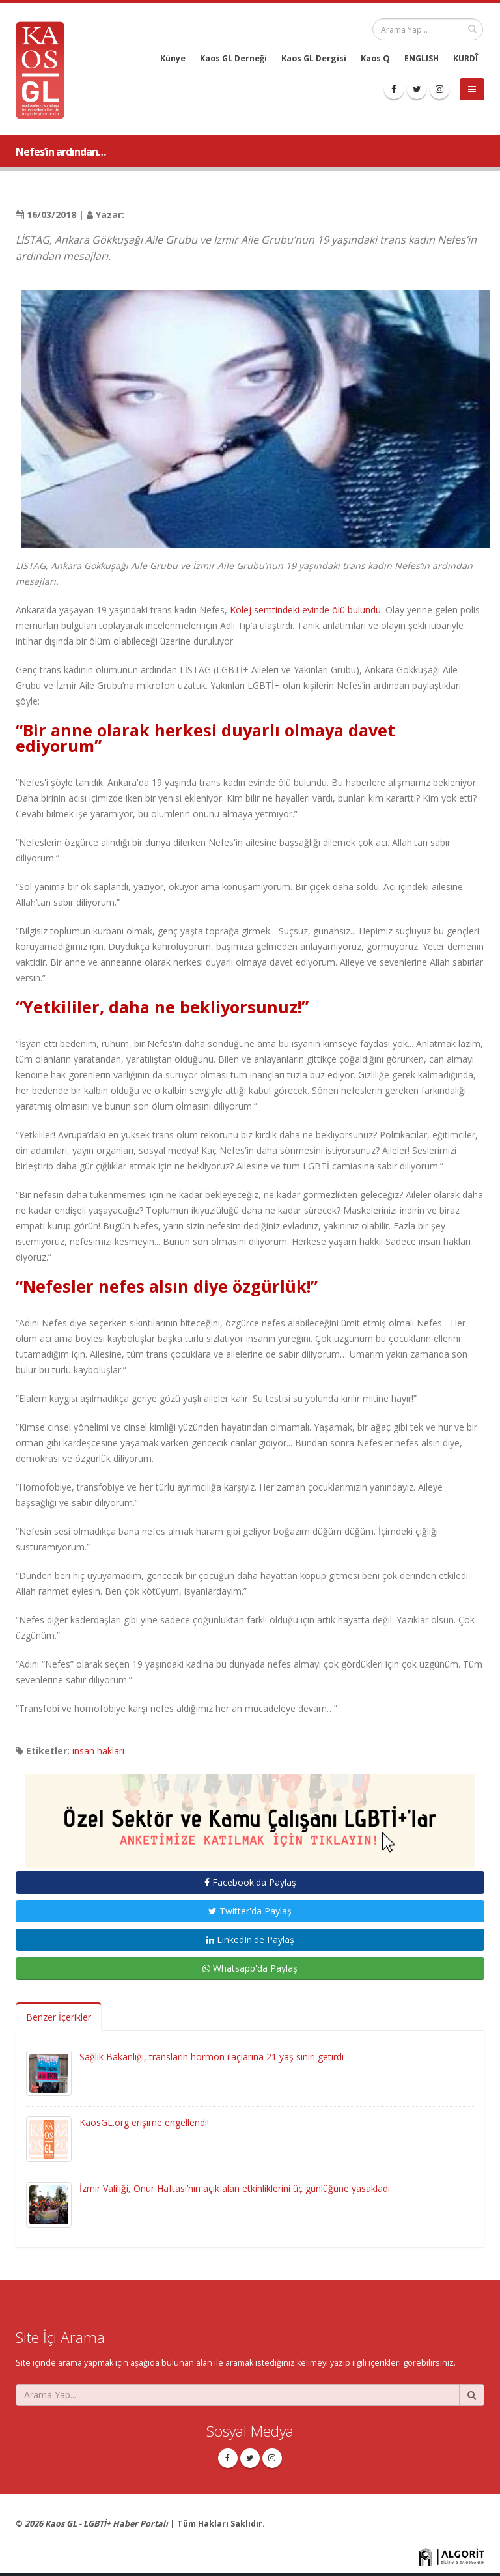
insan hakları (98, 1750)
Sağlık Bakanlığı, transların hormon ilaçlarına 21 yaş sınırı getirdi (211, 2057)
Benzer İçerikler (58, 2017)
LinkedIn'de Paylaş (250, 1939)
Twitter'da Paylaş (250, 1911)
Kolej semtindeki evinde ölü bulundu (305, 610)
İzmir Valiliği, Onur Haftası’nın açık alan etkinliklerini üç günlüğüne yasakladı (234, 2188)
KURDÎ (465, 58)
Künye (173, 58)
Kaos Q (375, 58)
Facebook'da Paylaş (250, 1882)
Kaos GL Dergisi (313, 58)
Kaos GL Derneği (233, 58)
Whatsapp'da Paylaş (250, 1968)
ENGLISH (421, 58)
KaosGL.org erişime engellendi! (144, 2122)
